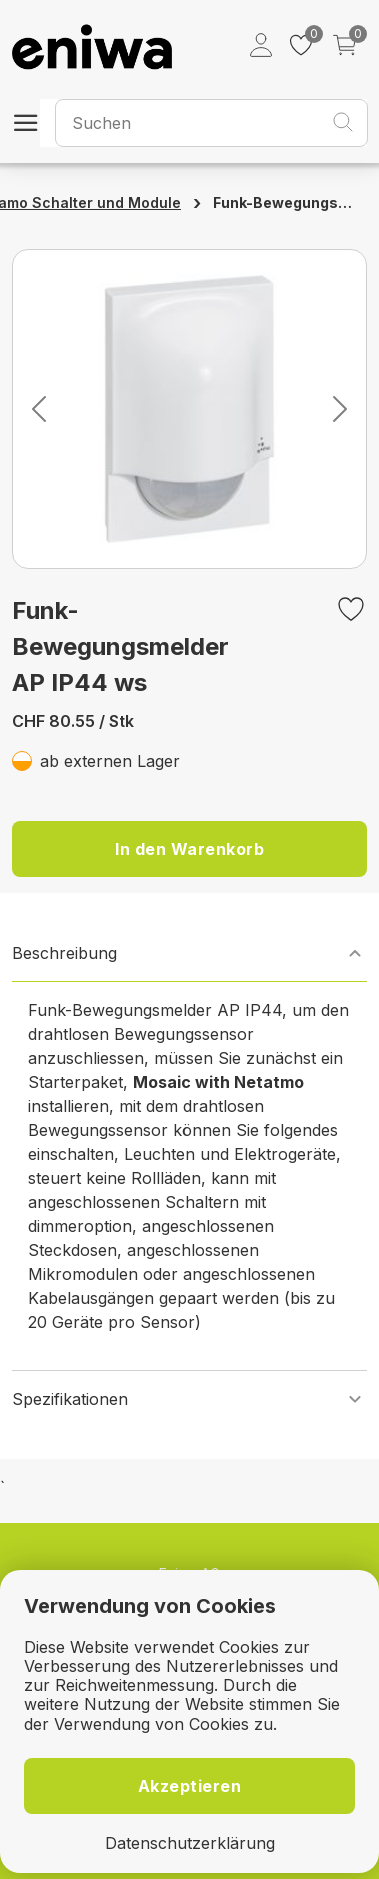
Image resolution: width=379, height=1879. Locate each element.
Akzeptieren (190, 1786)
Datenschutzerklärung (190, 1843)
